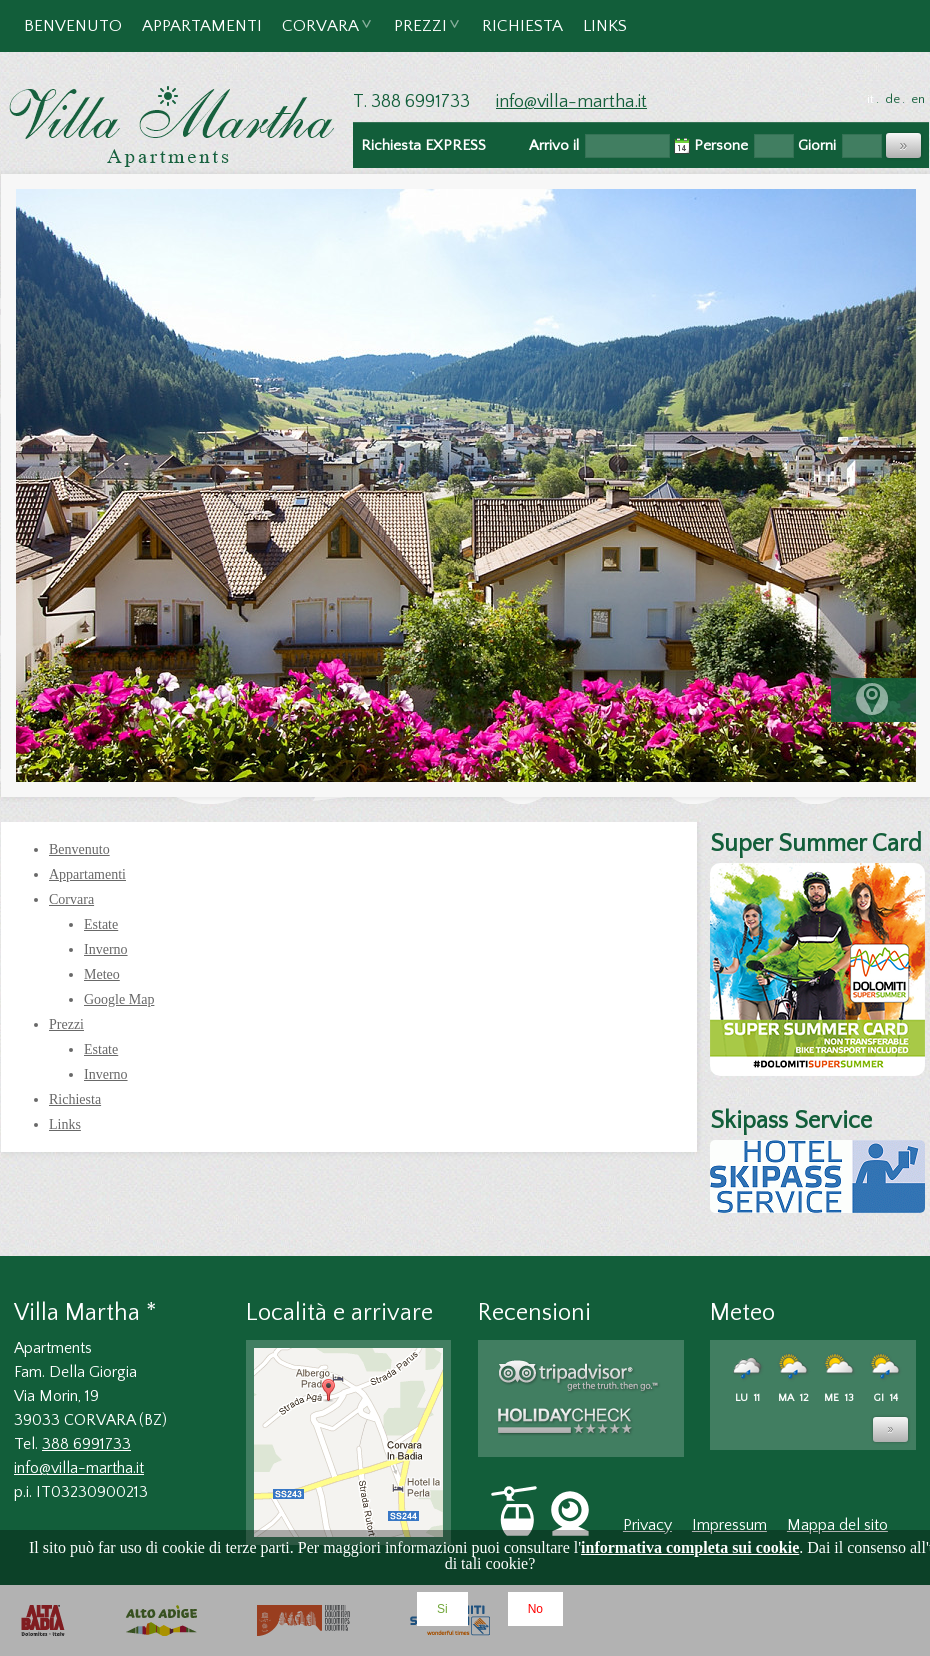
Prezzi (421, 34)
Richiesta (522, 26)
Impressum (729, 1525)
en (918, 99)
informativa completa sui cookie (690, 1547)
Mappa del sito (837, 1525)
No (535, 1609)
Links (605, 26)
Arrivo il (554, 145)
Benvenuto (73, 26)
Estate (101, 924)
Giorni (817, 145)
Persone (721, 145)
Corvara (321, 34)
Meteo (102, 974)
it (870, 99)
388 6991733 (86, 1444)
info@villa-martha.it (571, 102)
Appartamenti (202, 26)
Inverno (106, 949)
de (892, 99)
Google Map (119, 999)
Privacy (647, 1525)
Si (442, 1609)
